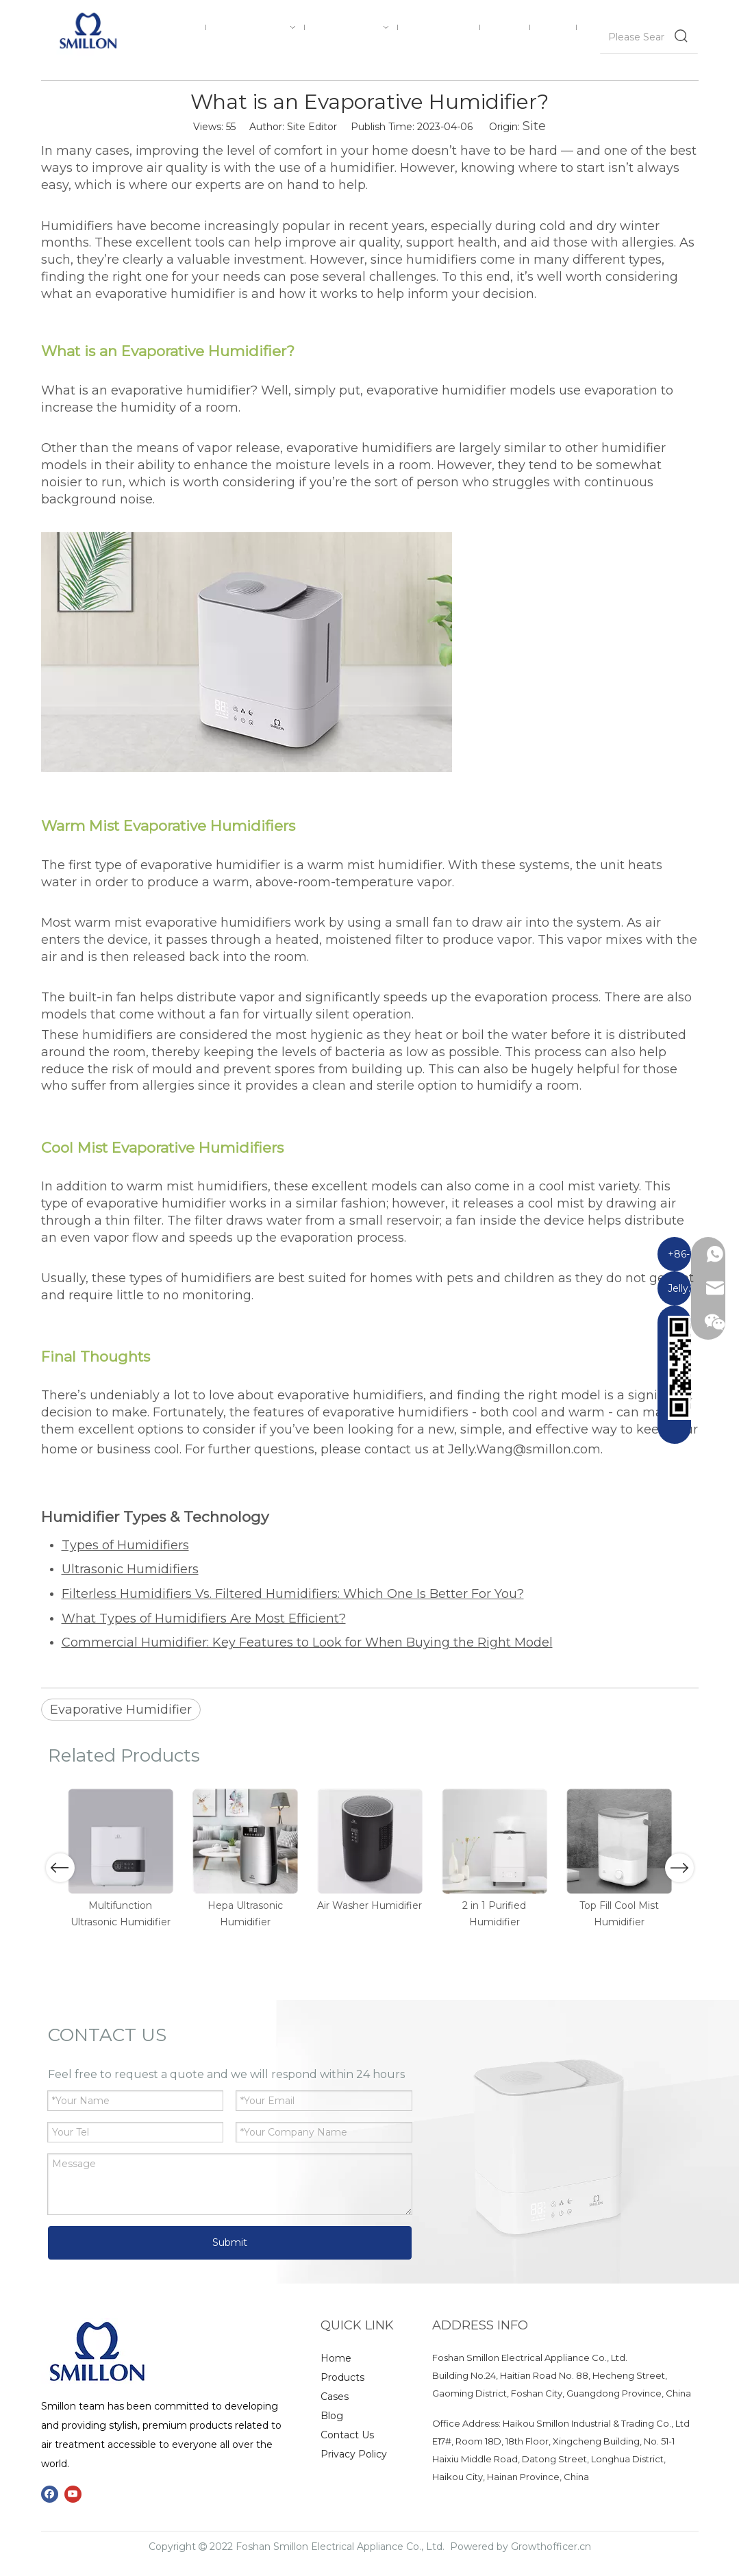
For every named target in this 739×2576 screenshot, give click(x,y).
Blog (332, 2416)
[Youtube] (73, 2494)
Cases (335, 2396)
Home (336, 2358)
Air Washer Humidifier (369, 1905)
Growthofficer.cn (551, 2546)
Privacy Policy (354, 2454)
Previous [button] (60, 1867)
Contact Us (347, 2435)
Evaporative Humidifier (121, 1709)
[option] (120, 1859)
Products (342, 2377)
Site (534, 126)
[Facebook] (49, 2494)
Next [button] (679, 1867)
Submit (229, 2242)
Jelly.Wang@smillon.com (524, 1449)
